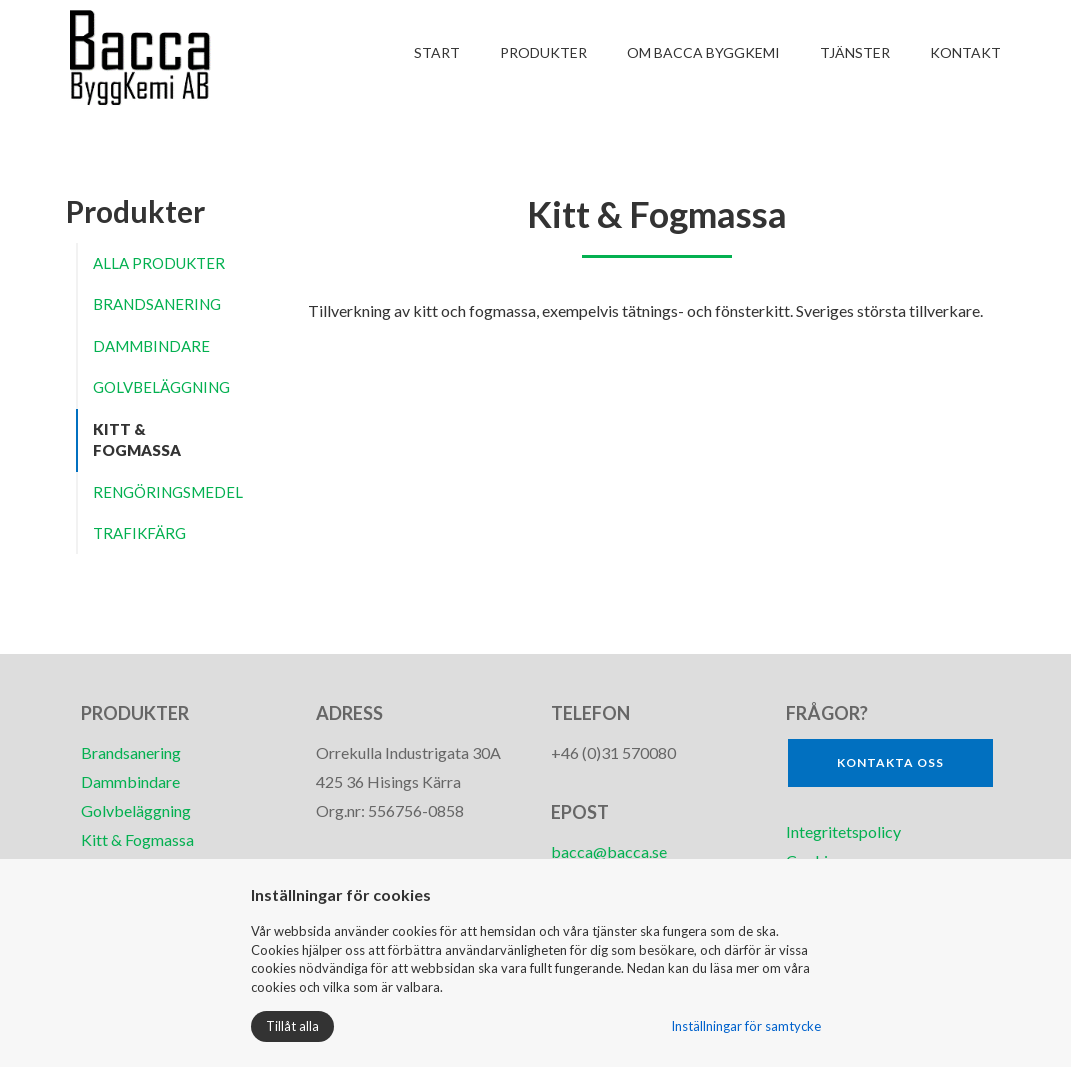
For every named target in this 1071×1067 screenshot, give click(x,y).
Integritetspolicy (845, 831)
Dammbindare (151, 346)
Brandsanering (157, 304)
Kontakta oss (890, 762)
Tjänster (855, 52)
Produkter (543, 52)
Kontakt (965, 52)
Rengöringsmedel (168, 492)
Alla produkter (159, 263)
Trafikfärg (139, 533)
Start (437, 52)
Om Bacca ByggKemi (703, 52)
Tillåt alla (292, 1026)
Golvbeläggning (161, 387)
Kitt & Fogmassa (137, 439)
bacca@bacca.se (609, 851)
